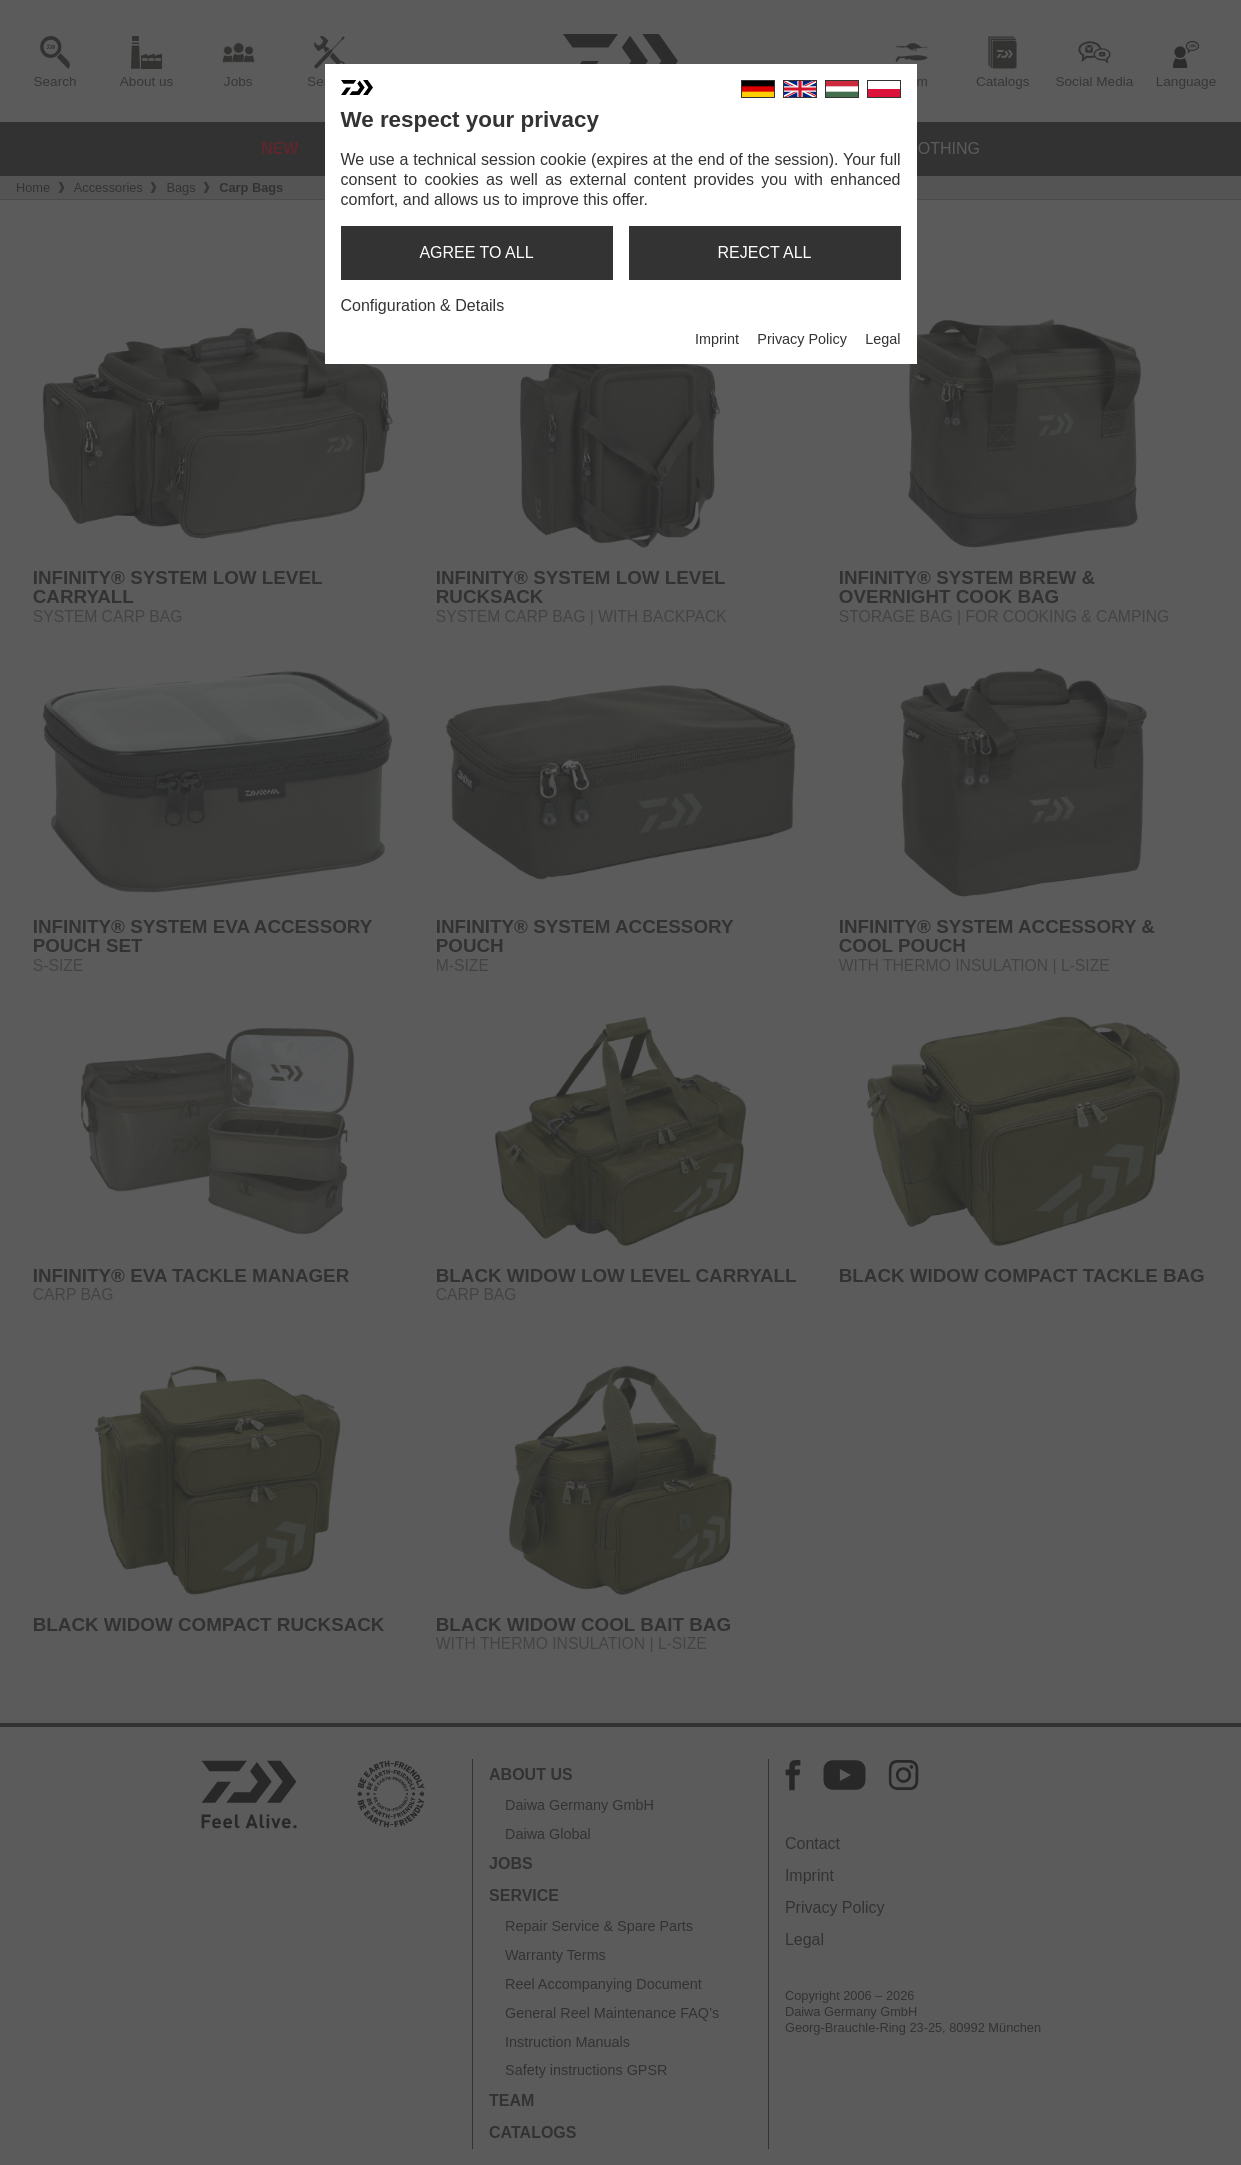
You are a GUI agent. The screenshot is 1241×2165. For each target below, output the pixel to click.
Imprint (717, 339)
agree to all (476, 252)
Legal (882, 339)
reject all (765, 252)
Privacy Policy (802, 339)
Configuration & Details (423, 305)
